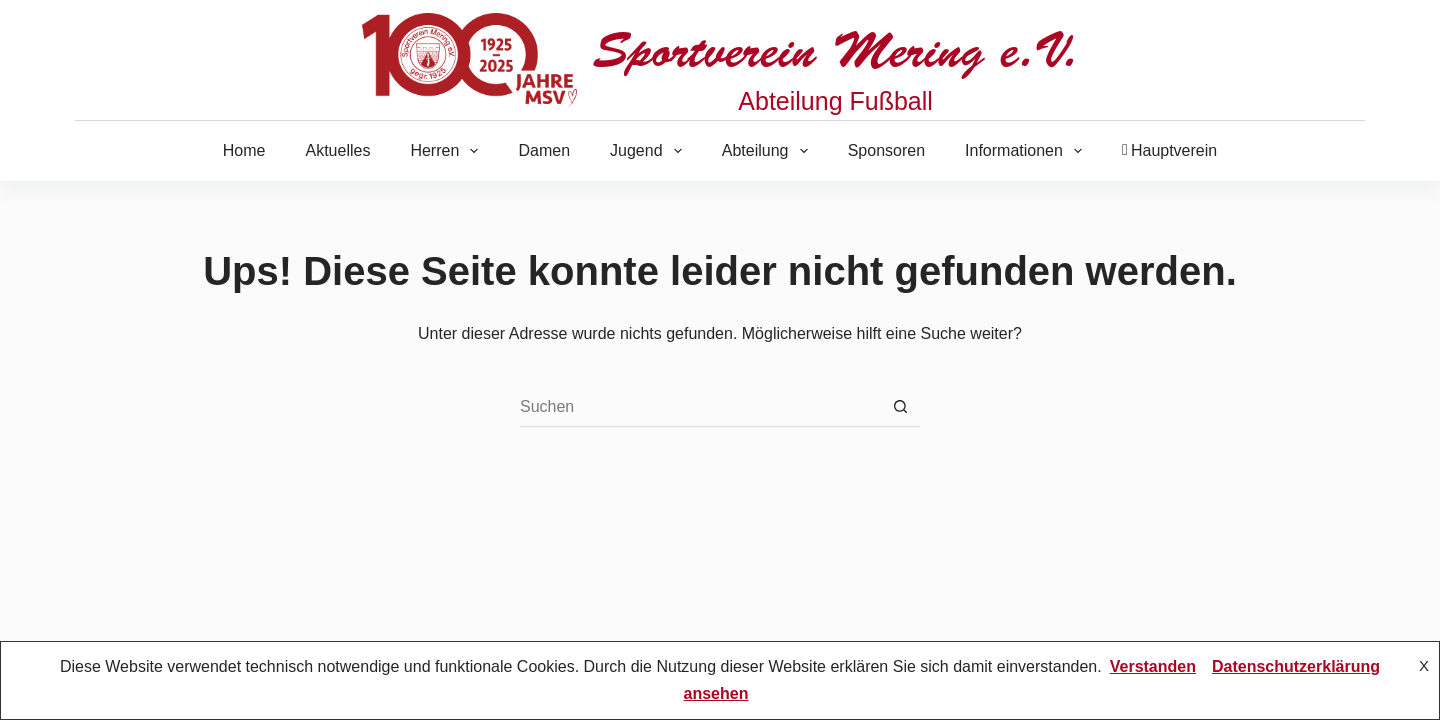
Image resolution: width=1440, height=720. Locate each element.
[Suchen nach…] (700, 407)
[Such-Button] (900, 407)
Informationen (1027, 151)
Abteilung (769, 151)
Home (244, 150)
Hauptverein (1169, 150)
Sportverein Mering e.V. (835, 51)
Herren (448, 151)
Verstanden (1153, 666)
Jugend (650, 151)
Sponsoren (886, 150)
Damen (544, 150)
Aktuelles (337, 150)
